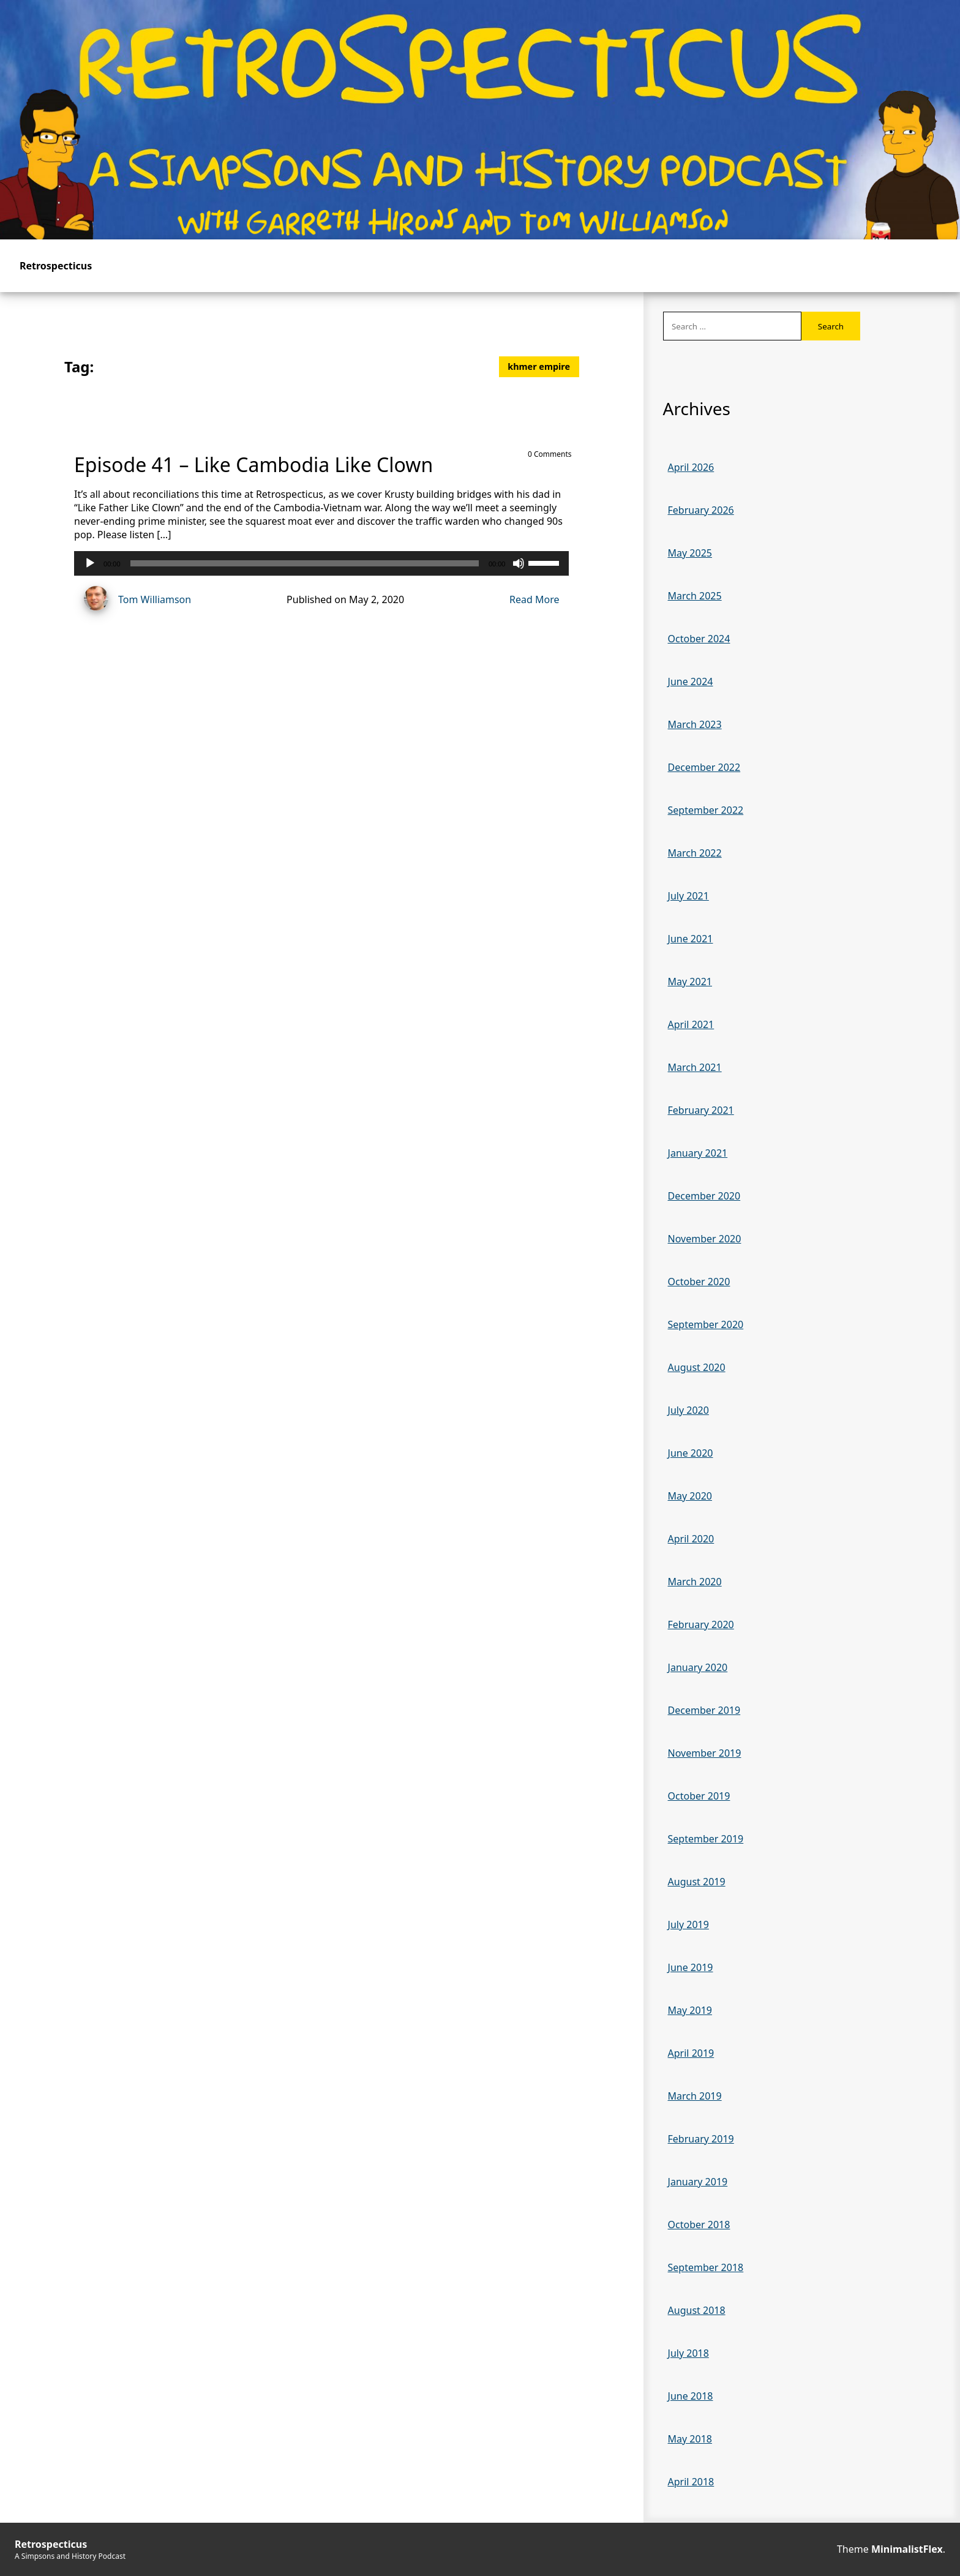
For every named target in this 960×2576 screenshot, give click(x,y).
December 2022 (704, 767)
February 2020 (701, 1624)
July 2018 (688, 2353)
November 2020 (704, 1238)
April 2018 (691, 2481)
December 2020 (704, 1196)
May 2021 (690, 981)
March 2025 (695, 596)
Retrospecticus (56, 265)
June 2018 (690, 2396)
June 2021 (690, 938)
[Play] (90, 563)
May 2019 (690, 2010)
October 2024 (699, 638)
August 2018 (697, 2310)
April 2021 (691, 1024)
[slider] (304, 563)
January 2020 (698, 1667)
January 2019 (698, 2181)
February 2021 (701, 1110)
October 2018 (699, 2224)
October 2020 (699, 1281)
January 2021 (698, 1153)
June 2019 (690, 1967)
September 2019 (706, 1839)
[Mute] (518, 563)
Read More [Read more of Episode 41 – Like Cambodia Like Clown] (534, 599)
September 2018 (706, 2267)
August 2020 (697, 1367)
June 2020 (690, 1453)
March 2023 (695, 724)
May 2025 (690, 553)
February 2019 (701, 2139)
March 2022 (695, 853)
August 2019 (697, 1881)
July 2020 (688, 1410)
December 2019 (704, 1710)
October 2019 (699, 1796)
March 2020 (695, 1581)
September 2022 (706, 810)
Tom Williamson (132, 599)
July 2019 (688, 1924)
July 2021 (688, 896)
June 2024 (690, 681)
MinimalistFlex (907, 2549)
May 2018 (690, 2439)
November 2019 (704, 1753)
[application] (321, 563)
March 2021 (695, 1067)
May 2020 (690, 1496)
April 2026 (691, 467)
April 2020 (691, 1538)
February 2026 (701, 510)
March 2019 (695, 2096)
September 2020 (706, 1324)
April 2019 (691, 2053)
